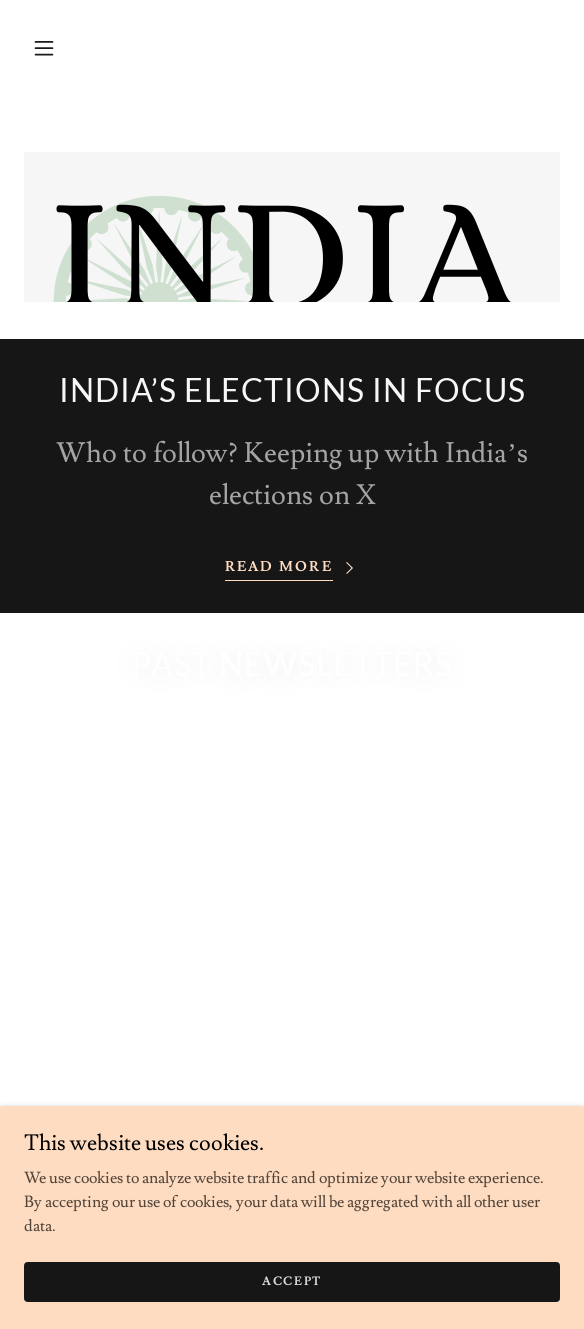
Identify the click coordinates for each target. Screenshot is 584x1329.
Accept (292, 1281)
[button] (44, 48)
